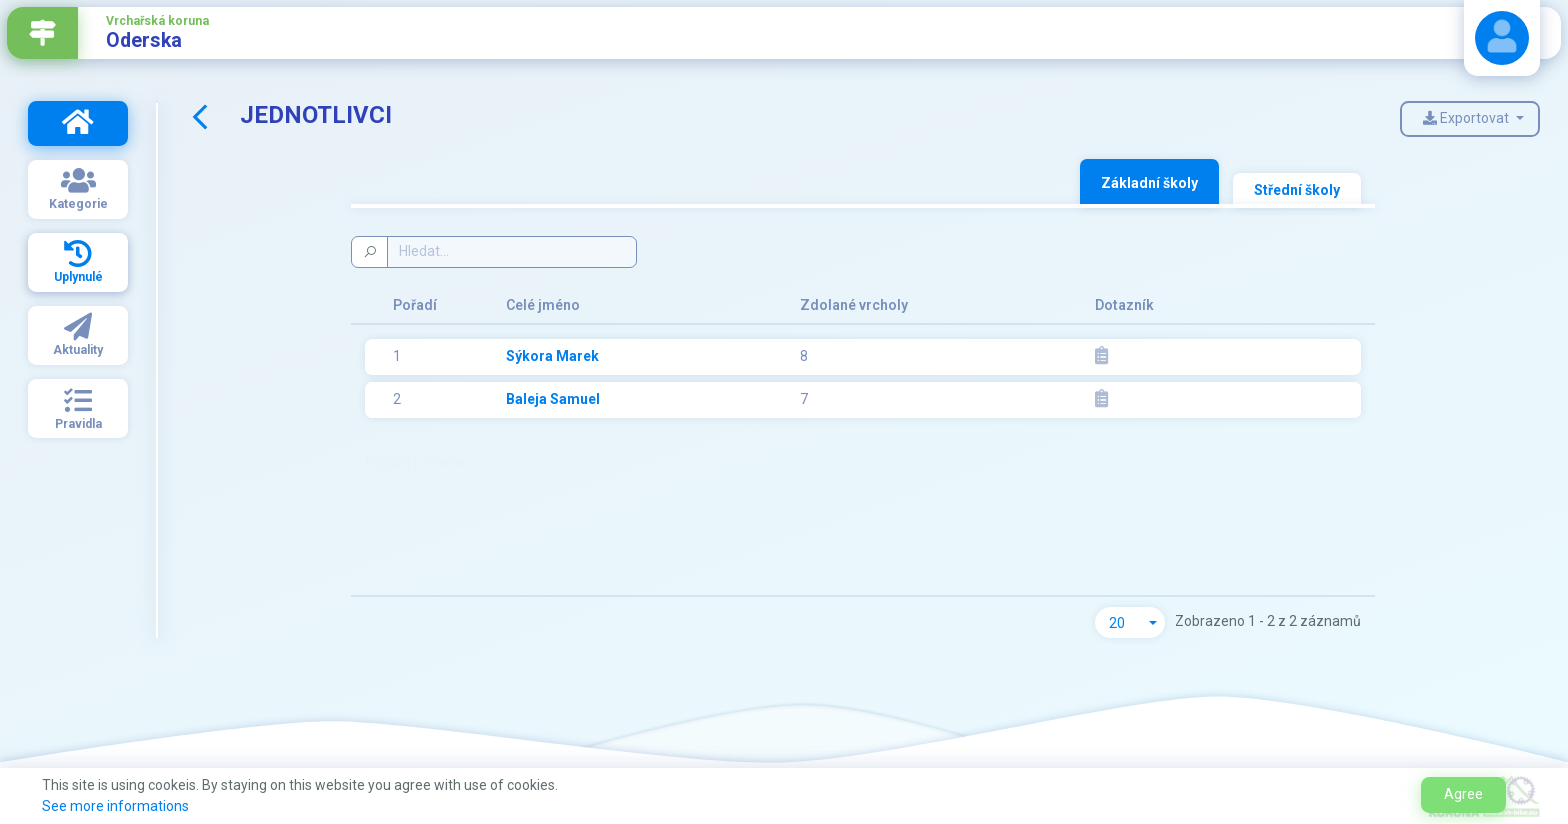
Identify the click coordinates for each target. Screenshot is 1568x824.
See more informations (115, 806)
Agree (1463, 794)
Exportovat (1467, 118)
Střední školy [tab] (1297, 190)
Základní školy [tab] (1149, 183)
